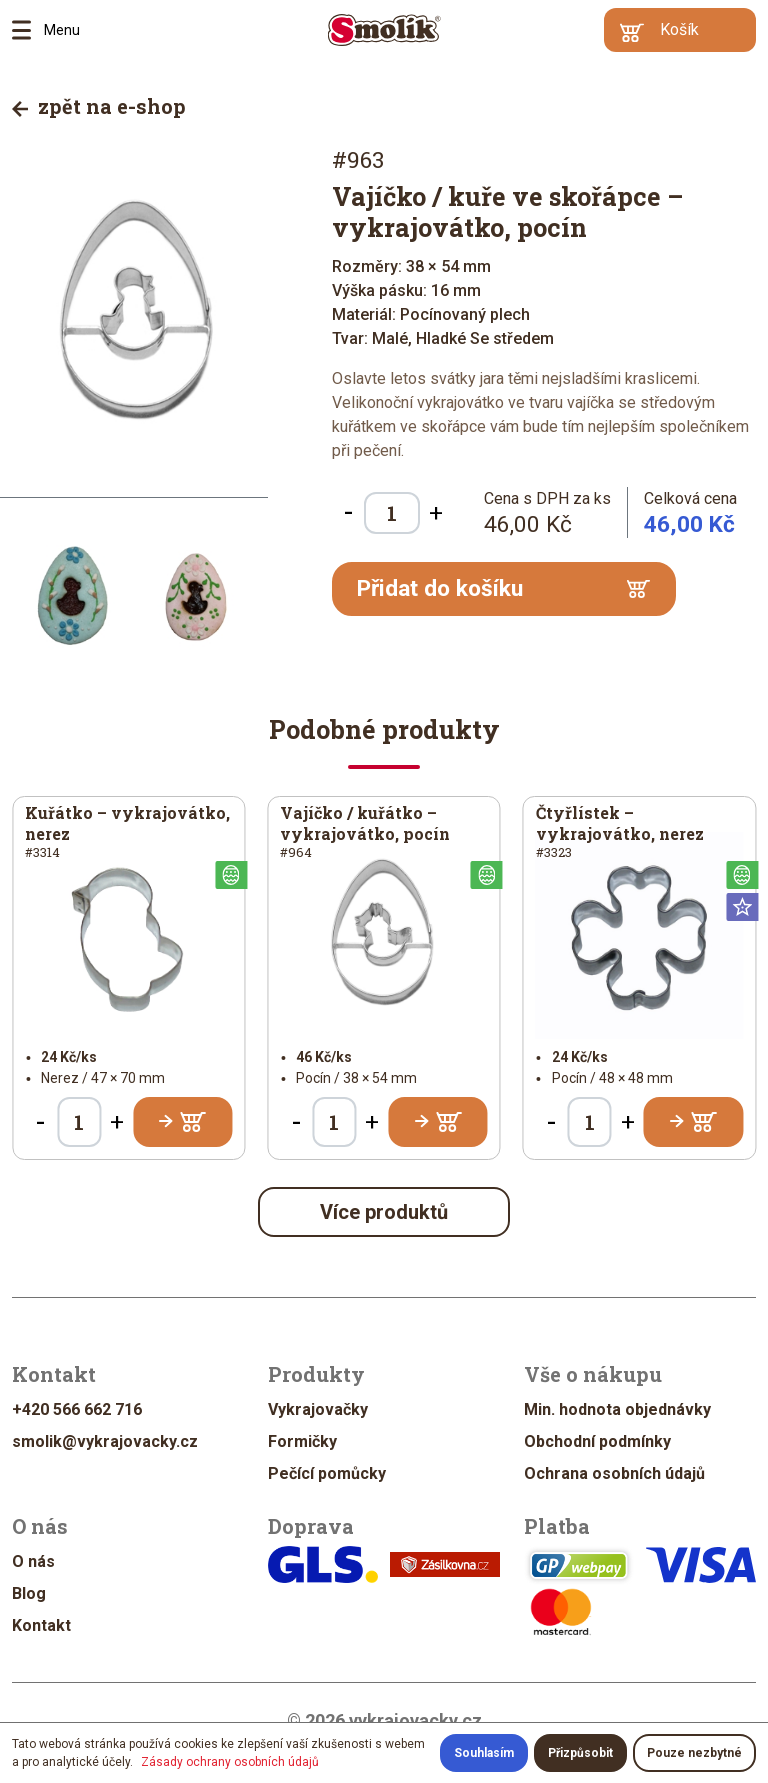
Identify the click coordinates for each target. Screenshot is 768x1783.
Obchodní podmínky (597, 1441)
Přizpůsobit (580, 1753)
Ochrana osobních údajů (614, 1473)
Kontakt (41, 1625)
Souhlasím (484, 1753)
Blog (29, 1593)
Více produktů (384, 1212)
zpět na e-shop (99, 106)
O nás (33, 1561)
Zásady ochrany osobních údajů (230, 1762)
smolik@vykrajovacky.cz (105, 1441)
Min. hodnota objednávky (617, 1409)
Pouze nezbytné (694, 1753)
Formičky (302, 1441)
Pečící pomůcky (327, 1473)
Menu (28, 30)
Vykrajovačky (318, 1409)
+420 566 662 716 (77, 1409)
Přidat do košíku (503, 588)
